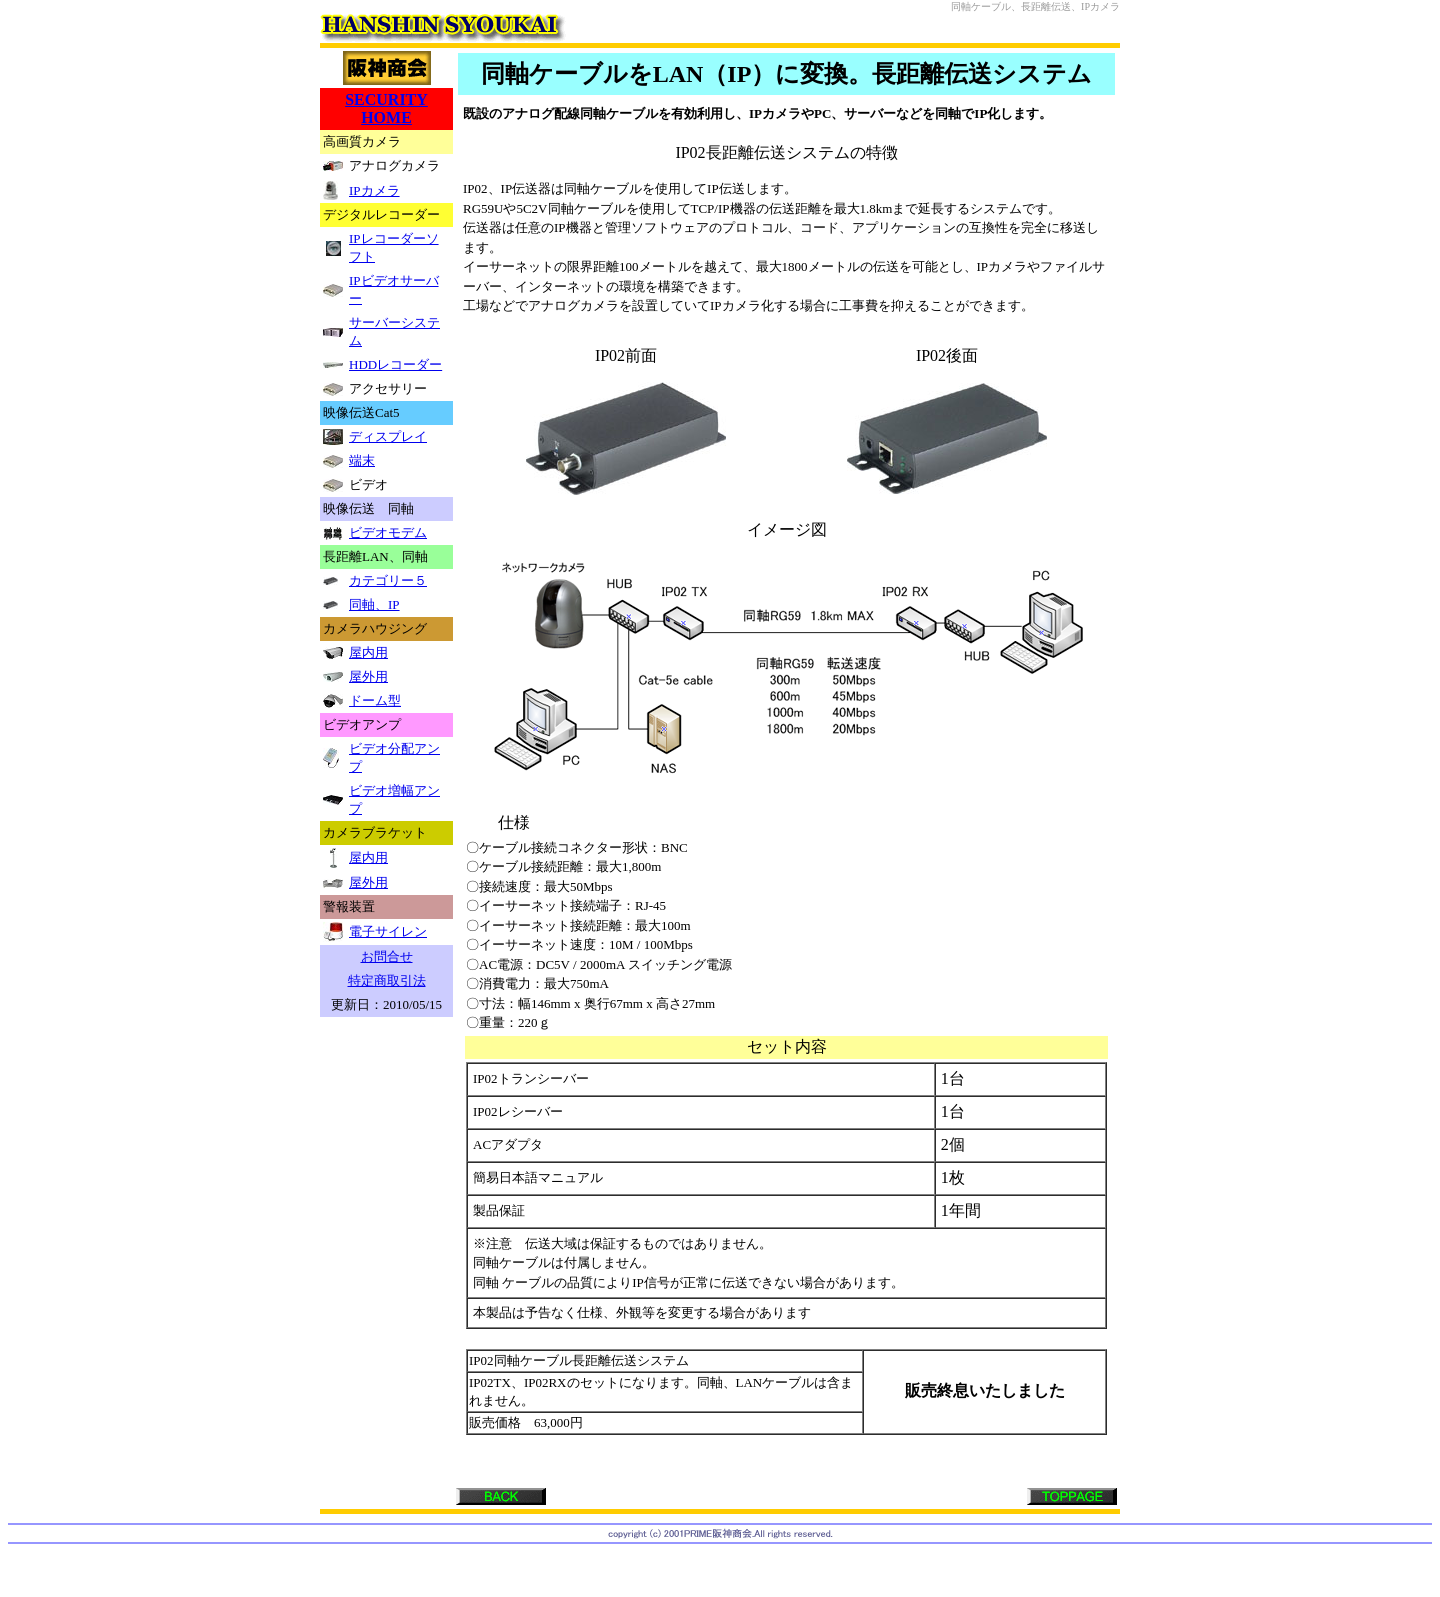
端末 (362, 460)
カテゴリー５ (388, 580)
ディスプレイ (388, 436)
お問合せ (387, 956)
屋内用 (368, 652)
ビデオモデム (388, 532)
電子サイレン (388, 931)
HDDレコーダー (395, 364)
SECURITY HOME (386, 108)
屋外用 (368, 676)
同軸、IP (374, 604)
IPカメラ (374, 190)
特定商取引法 (387, 980)
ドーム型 (375, 700)
